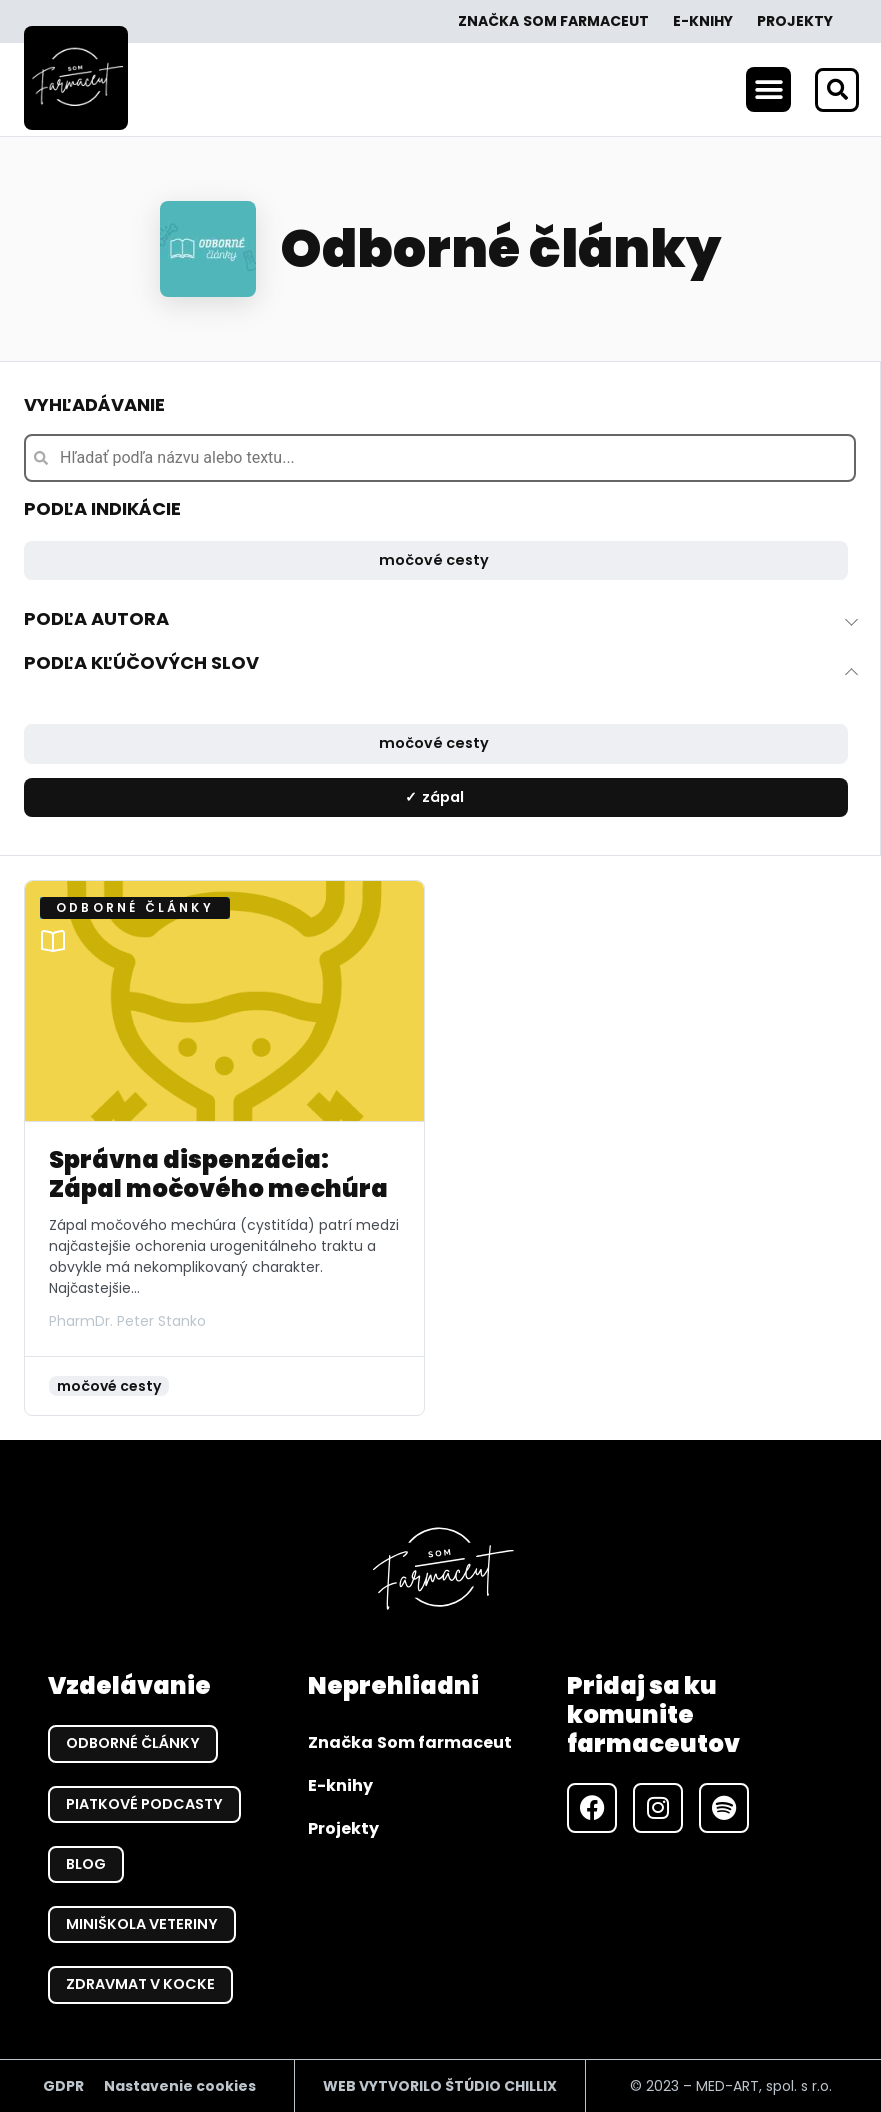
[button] (768, 89)
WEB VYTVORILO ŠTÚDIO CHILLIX (440, 2085)
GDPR (63, 2085)
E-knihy (703, 21)
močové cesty (434, 560)
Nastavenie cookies (180, 2085)
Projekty (795, 21)
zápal (443, 797)
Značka (553, 21)
